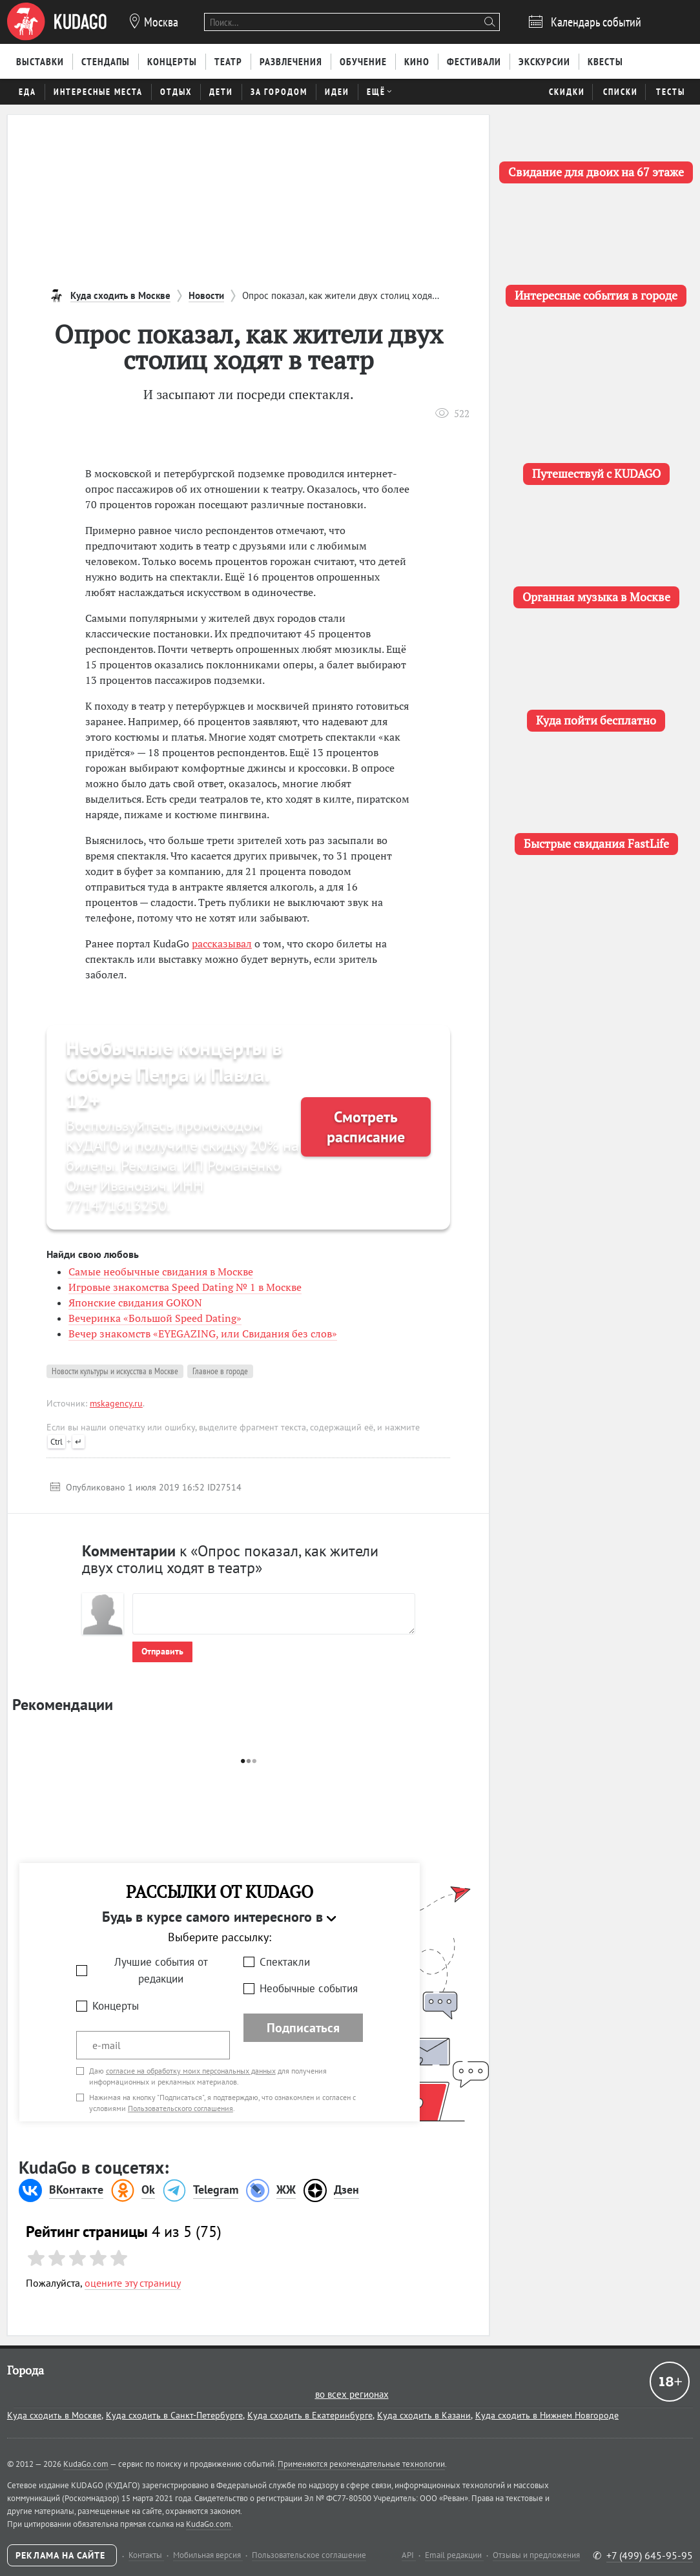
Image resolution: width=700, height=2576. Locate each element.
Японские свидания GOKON (135, 1302)
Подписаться (303, 2027)
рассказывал (222, 943)
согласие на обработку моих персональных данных (191, 2071)
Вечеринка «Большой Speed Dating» (155, 1318)
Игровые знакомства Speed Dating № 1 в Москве (185, 1287)
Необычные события (309, 1988)
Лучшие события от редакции (161, 1970)
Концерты (115, 2006)
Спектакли (285, 1962)
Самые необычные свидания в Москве (160, 1271)
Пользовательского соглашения (180, 2108)
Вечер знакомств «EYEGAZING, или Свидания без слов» (202, 1333)
